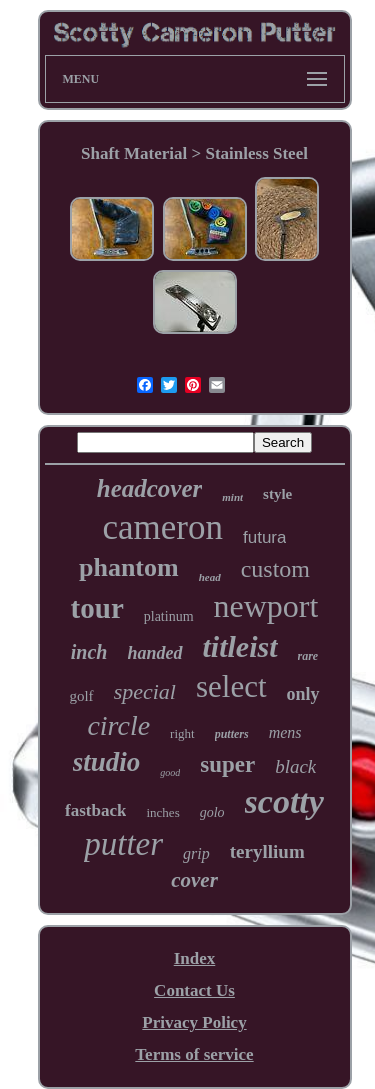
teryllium (267, 851)
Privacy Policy (194, 1022)
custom (275, 569)
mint (232, 497)
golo (212, 812)
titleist (240, 646)
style (277, 494)
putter (123, 844)
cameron (163, 527)
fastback (95, 810)
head (210, 577)
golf (81, 696)
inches (162, 812)
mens (285, 732)
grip (196, 853)
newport (266, 606)
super (227, 764)
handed (155, 653)
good (170, 772)
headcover (150, 488)
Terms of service (194, 1054)
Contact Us (194, 990)
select (231, 686)
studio (107, 762)
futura (264, 537)
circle (118, 725)
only (303, 694)
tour (97, 608)
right (182, 733)
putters (232, 734)
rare (308, 656)
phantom (129, 567)
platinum (169, 616)
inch (89, 652)
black (295, 766)
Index (195, 958)
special (145, 691)
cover (194, 880)
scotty (284, 801)
